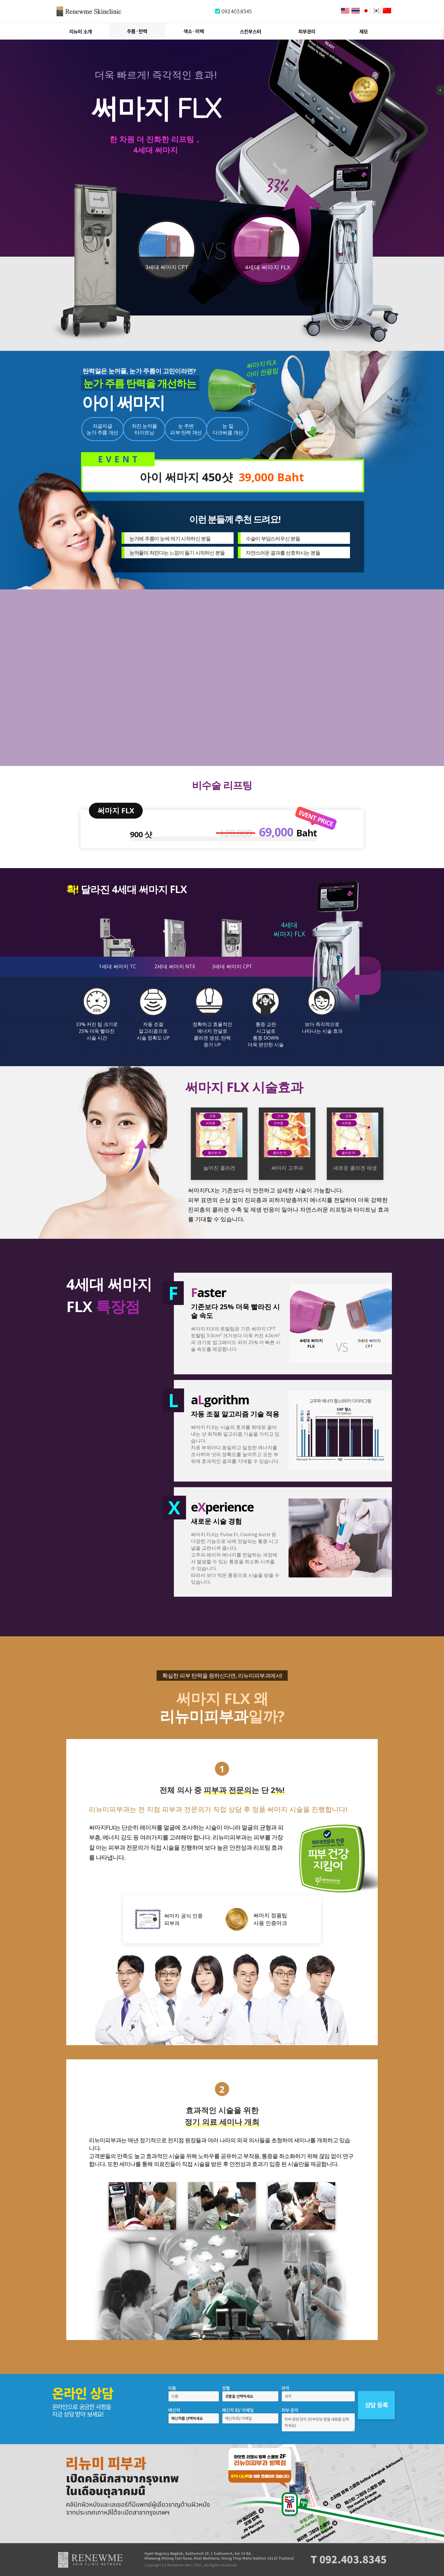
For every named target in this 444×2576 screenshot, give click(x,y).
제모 (363, 32)
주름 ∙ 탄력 (137, 31)
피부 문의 (289, 2410)
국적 (285, 2388)
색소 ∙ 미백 (193, 31)
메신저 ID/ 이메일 (238, 2410)
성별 (226, 2388)
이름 (172, 2388)
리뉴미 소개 (80, 32)
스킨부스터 (250, 32)
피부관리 (306, 32)
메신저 (174, 2410)
